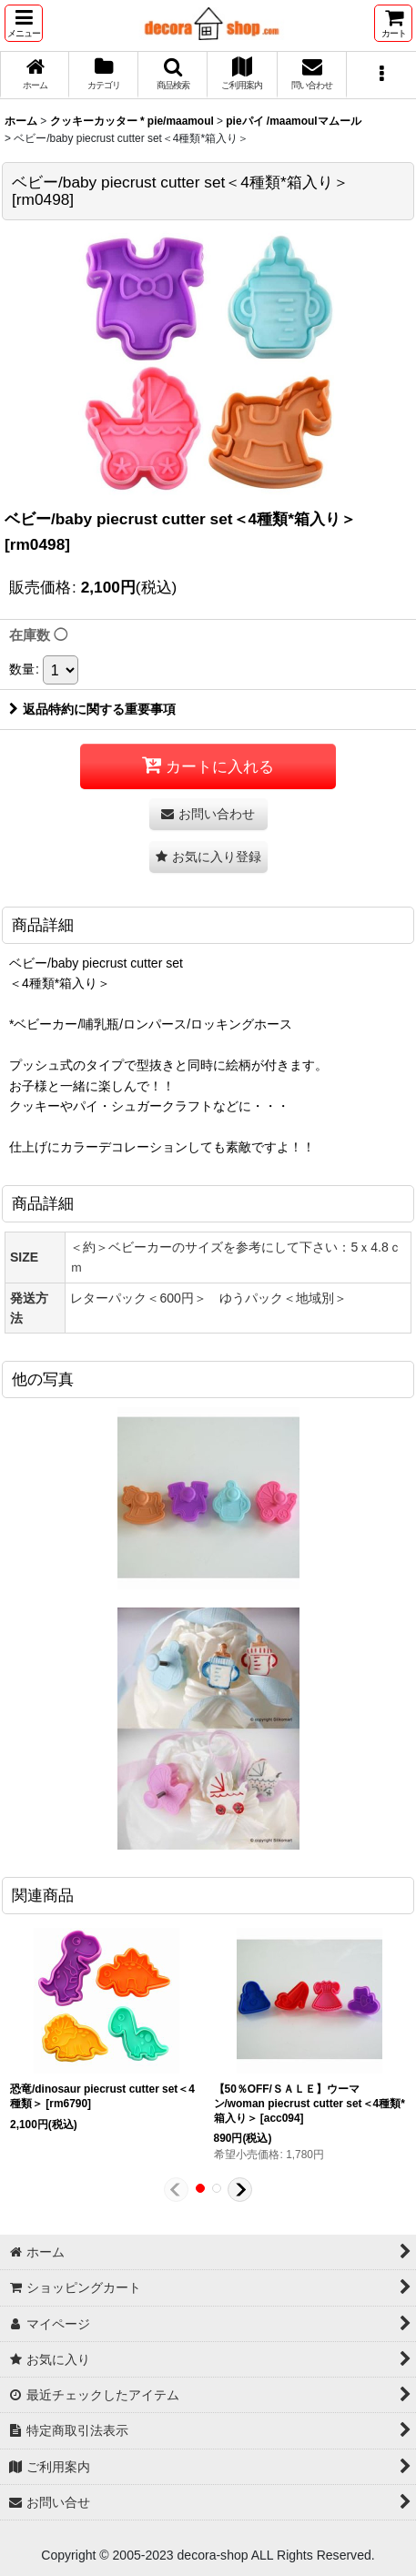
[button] (24, 23)
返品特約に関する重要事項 (92, 709)
